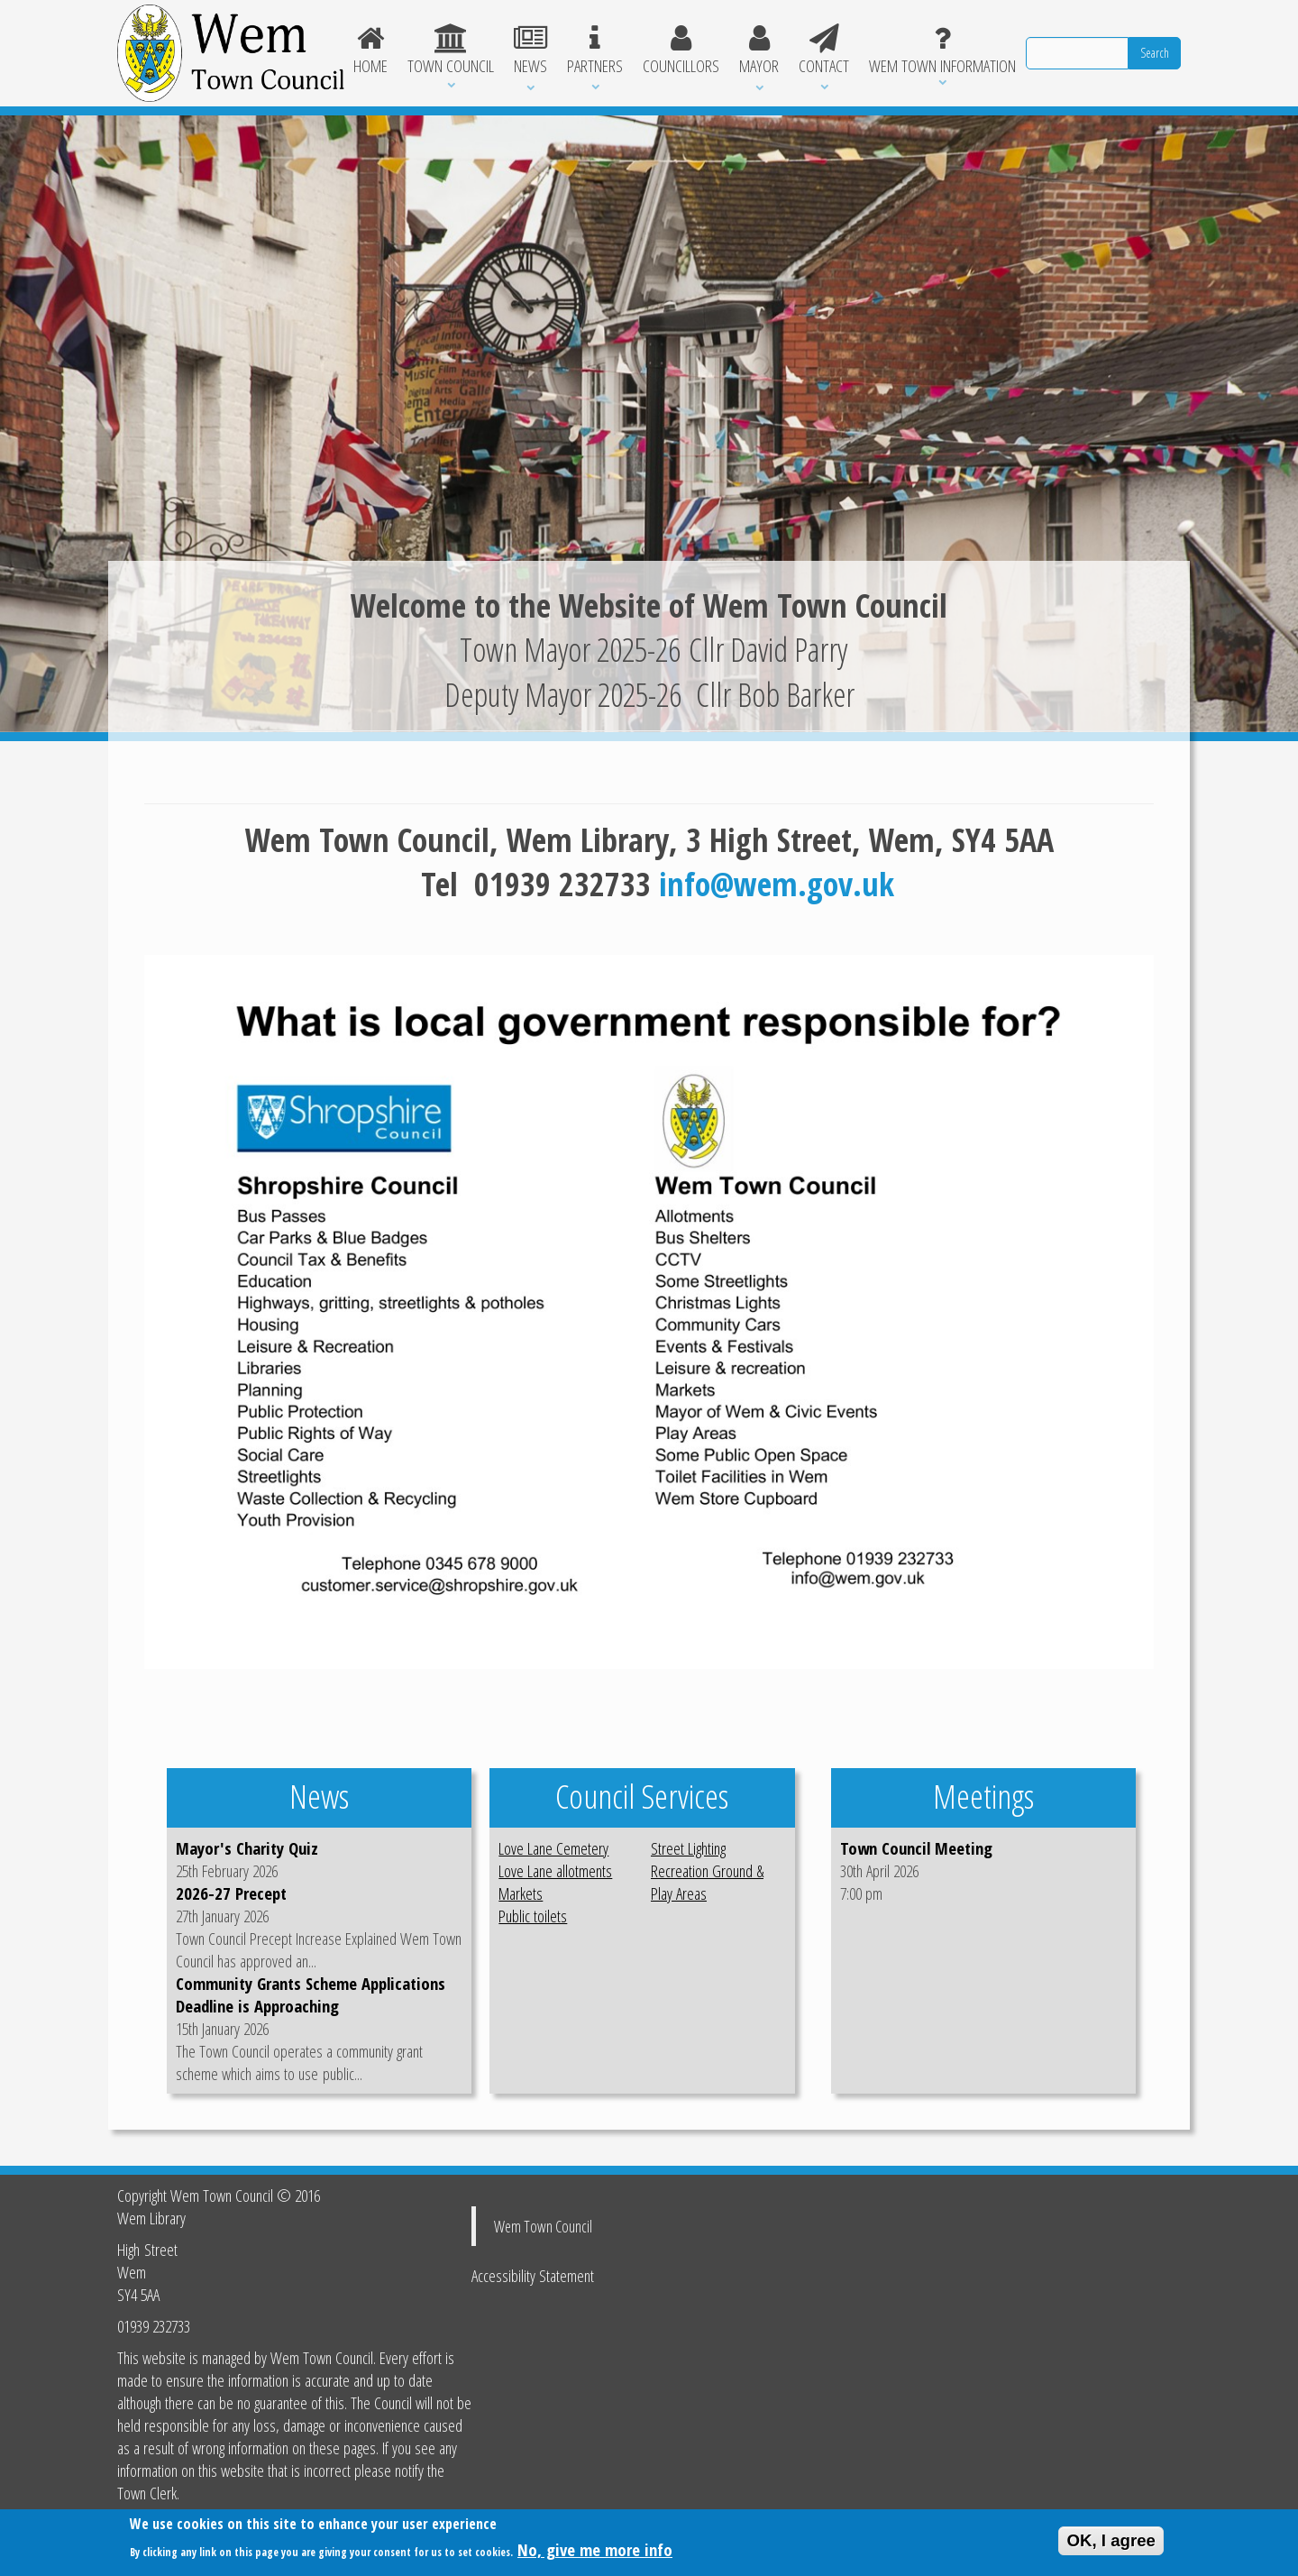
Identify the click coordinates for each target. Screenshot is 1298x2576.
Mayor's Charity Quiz (247, 1848)
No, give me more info (594, 2551)
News (530, 50)
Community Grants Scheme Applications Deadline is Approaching (310, 1994)
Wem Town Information (942, 50)
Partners (595, 50)
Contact (824, 50)
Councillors (681, 50)
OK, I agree (1111, 2542)
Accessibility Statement (532, 2275)
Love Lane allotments (555, 1870)
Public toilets (532, 1915)
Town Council (451, 50)
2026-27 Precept (231, 1893)
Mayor (759, 50)
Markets (520, 1893)
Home (371, 50)
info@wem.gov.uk (776, 884)
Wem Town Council (543, 2226)
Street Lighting (688, 1848)
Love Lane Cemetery (553, 1848)
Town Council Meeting (916, 1848)
